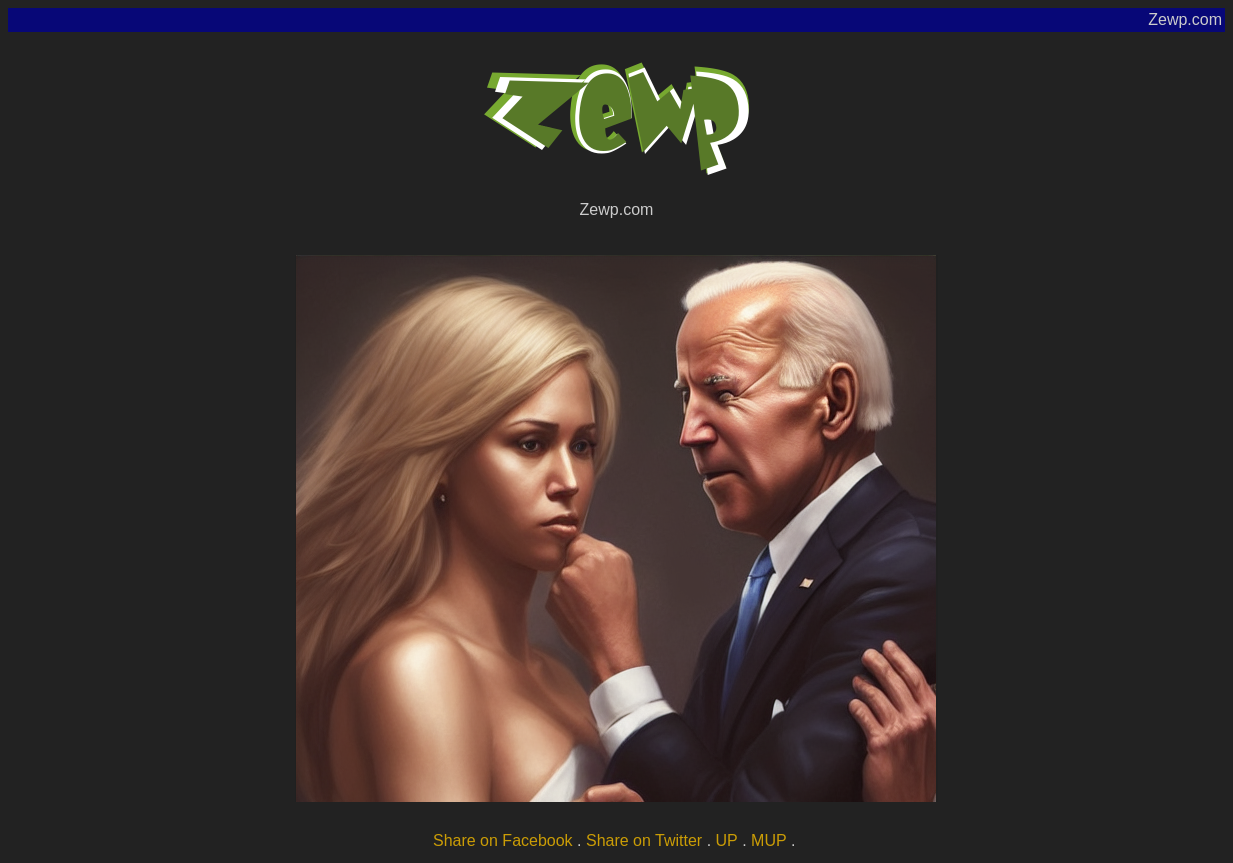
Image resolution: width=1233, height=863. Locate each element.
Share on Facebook (503, 840)
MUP (769, 840)
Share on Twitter (644, 840)
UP (727, 840)
